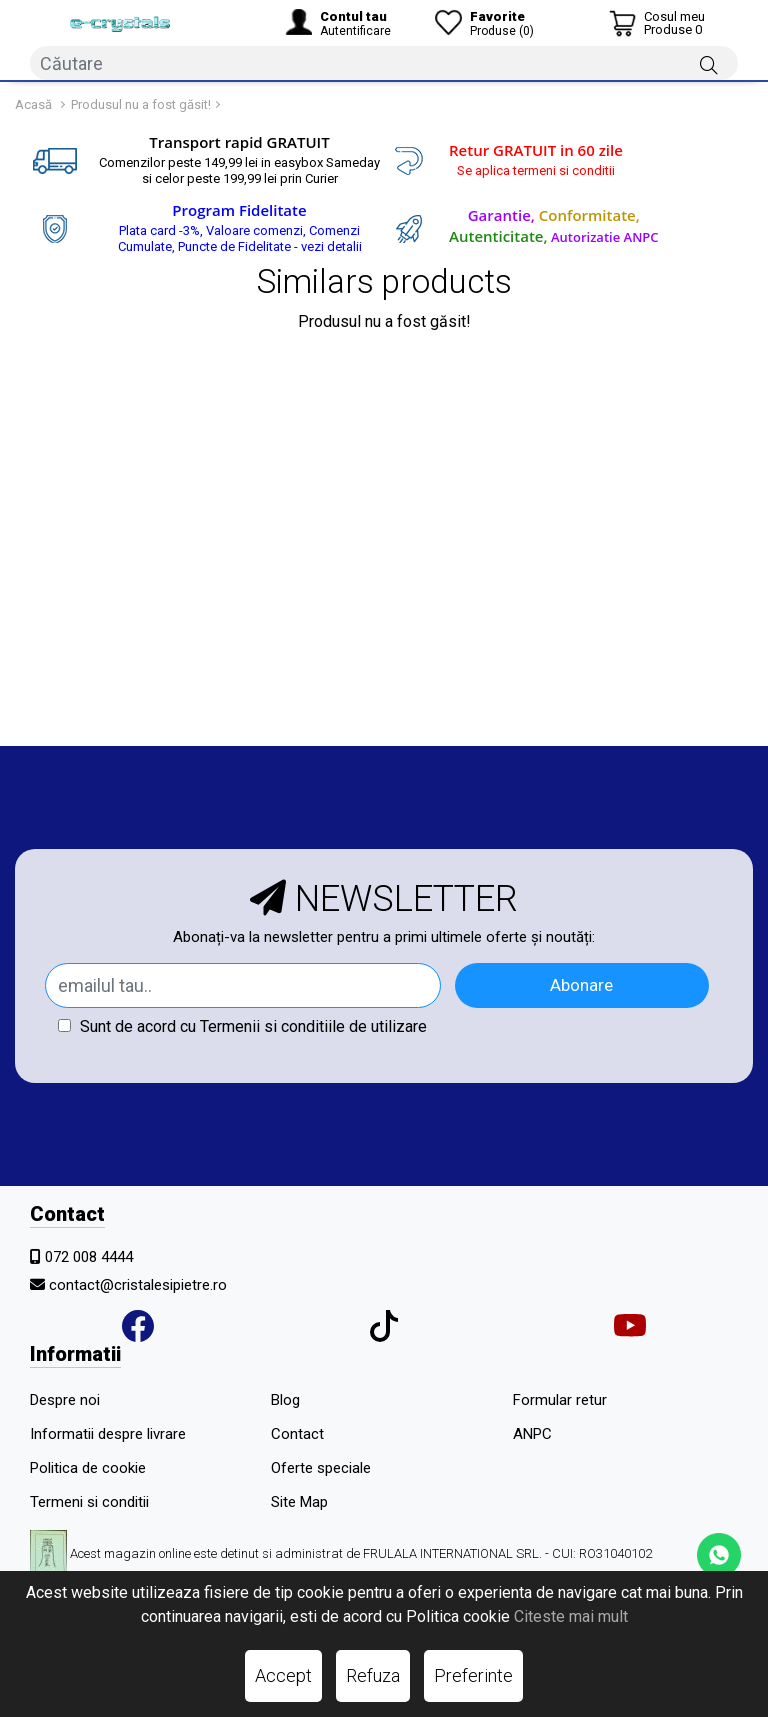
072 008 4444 (89, 1257)
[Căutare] (709, 64)
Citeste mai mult (571, 1616)
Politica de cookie (88, 1468)
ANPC (532, 1434)
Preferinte (473, 1675)
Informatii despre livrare (108, 1434)
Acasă (33, 104)
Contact (297, 1434)
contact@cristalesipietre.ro (138, 1285)
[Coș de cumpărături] (657, 23)
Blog (285, 1400)
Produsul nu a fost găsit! (141, 104)
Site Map (299, 1502)
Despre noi (65, 1400)
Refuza (373, 1675)
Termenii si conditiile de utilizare (313, 1026)
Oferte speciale (321, 1468)
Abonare (581, 985)
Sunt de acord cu (242, 1026)
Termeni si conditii (89, 1502)
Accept (283, 1675)
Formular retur (560, 1400)
